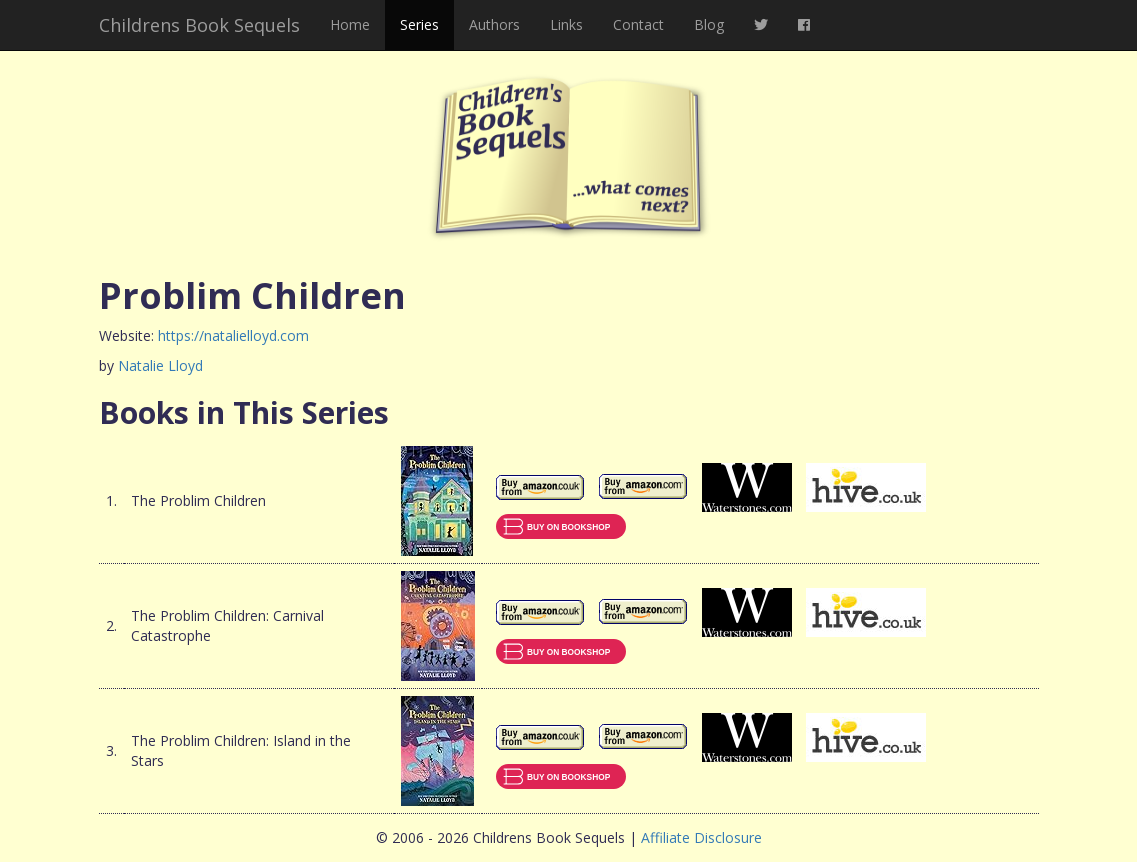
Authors (494, 24)
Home (350, 24)
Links (566, 24)
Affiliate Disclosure (701, 837)
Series (419, 24)
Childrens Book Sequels (199, 25)
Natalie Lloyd (160, 365)
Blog (709, 24)
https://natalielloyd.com (233, 335)
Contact (638, 24)
